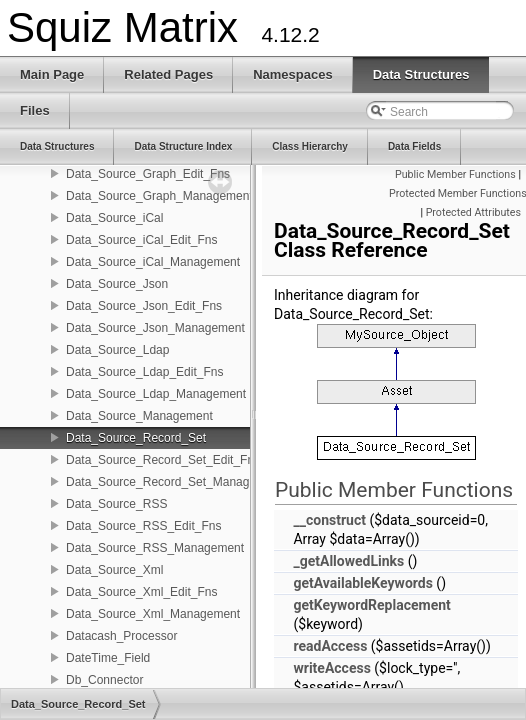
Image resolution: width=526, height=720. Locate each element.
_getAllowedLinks (348, 561)
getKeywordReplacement (371, 605)
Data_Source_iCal (114, 218)
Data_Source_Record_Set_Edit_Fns (163, 460)
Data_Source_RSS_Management (155, 548)
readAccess (330, 646)
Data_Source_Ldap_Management (156, 394)
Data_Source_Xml (114, 570)
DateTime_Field (108, 658)
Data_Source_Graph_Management (159, 196)
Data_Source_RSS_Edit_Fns (143, 526)
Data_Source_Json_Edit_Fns (144, 306)
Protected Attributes (473, 212)
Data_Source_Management (139, 416)
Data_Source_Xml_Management (153, 614)
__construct (329, 520)
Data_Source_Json (117, 284)
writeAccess (331, 668)
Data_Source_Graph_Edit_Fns (148, 174)
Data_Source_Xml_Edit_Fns (141, 592)
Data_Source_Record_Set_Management (174, 482)
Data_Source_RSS (116, 504)
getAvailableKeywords (362, 583)
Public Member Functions (455, 174)
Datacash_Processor (121, 636)
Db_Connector (104, 680)
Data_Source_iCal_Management (153, 262)
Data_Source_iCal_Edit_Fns (141, 240)
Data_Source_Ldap (117, 350)
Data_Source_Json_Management (155, 328)
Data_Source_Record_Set (136, 438)
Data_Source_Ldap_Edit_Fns (144, 372)
